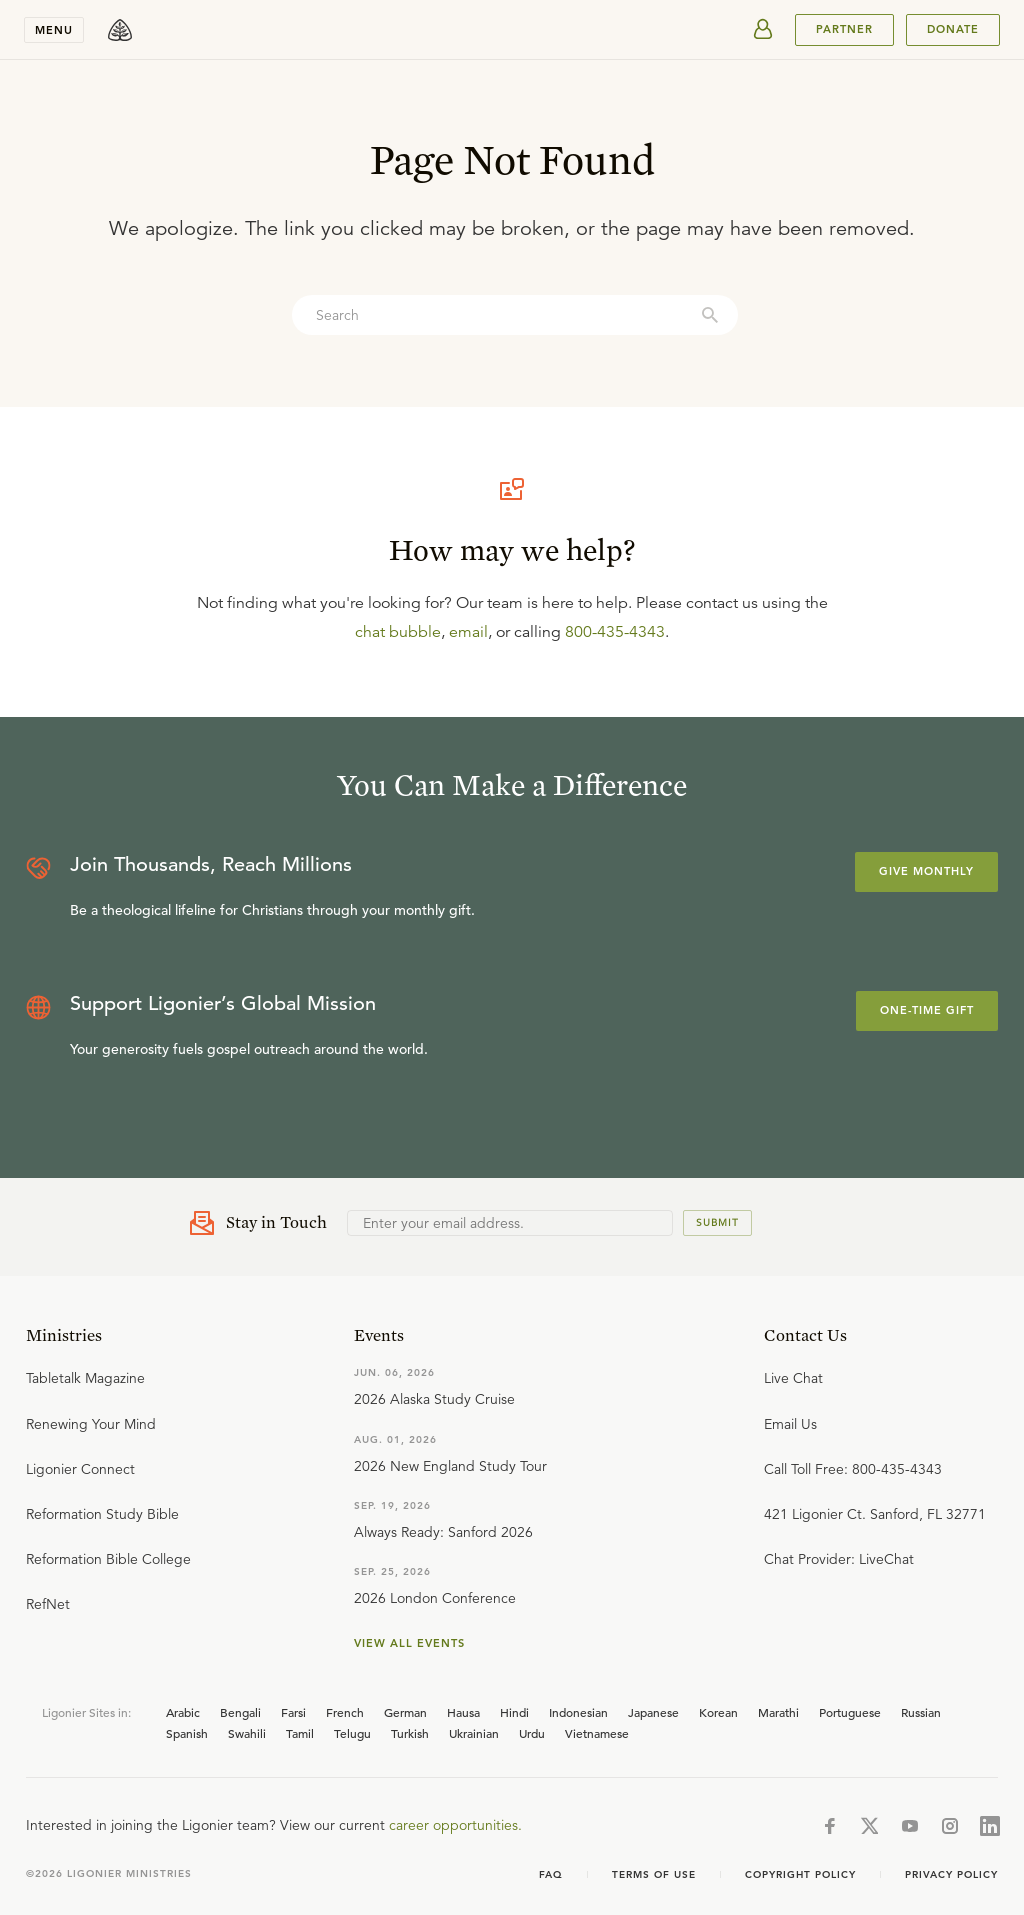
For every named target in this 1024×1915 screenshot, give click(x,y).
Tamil (300, 1733)
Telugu (352, 1733)
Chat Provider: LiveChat (839, 1559)
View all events (409, 1643)
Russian (921, 1712)
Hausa (463, 1712)
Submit (717, 1222)
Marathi (778, 1712)
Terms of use (654, 1874)
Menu (54, 30)
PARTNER (844, 29)
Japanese (653, 1712)
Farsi (293, 1712)
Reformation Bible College (108, 1559)
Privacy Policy (951, 1874)
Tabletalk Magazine (85, 1378)
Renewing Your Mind (91, 1424)
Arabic (183, 1712)
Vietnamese (597, 1733)
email (468, 632)
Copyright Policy (800, 1874)
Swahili (247, 1733)
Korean (718, 1712)
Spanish (187, 1733)
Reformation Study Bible (102, 1514)
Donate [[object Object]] (953, 29)
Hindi (514, 1712)
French (345, 1712)
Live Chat (793, 1378)
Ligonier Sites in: (86, 1712)
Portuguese (850, 1712)
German (405, 1712)
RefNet (48, 1604)
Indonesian (578, 1712)
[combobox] (515, 315)
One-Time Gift (927, 1010)
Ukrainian (474, 1733)
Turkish (410, 1733)
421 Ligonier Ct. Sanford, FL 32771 (875, 1514)
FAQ (551, 1874)
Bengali (240, 1712)
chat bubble (398, 632)
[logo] (120, 30)
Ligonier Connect (80, 1469)
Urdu (532, 1733)
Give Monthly (926, 871)
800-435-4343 (615, 632)
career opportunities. (455, 1825)
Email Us (790, 1424)
